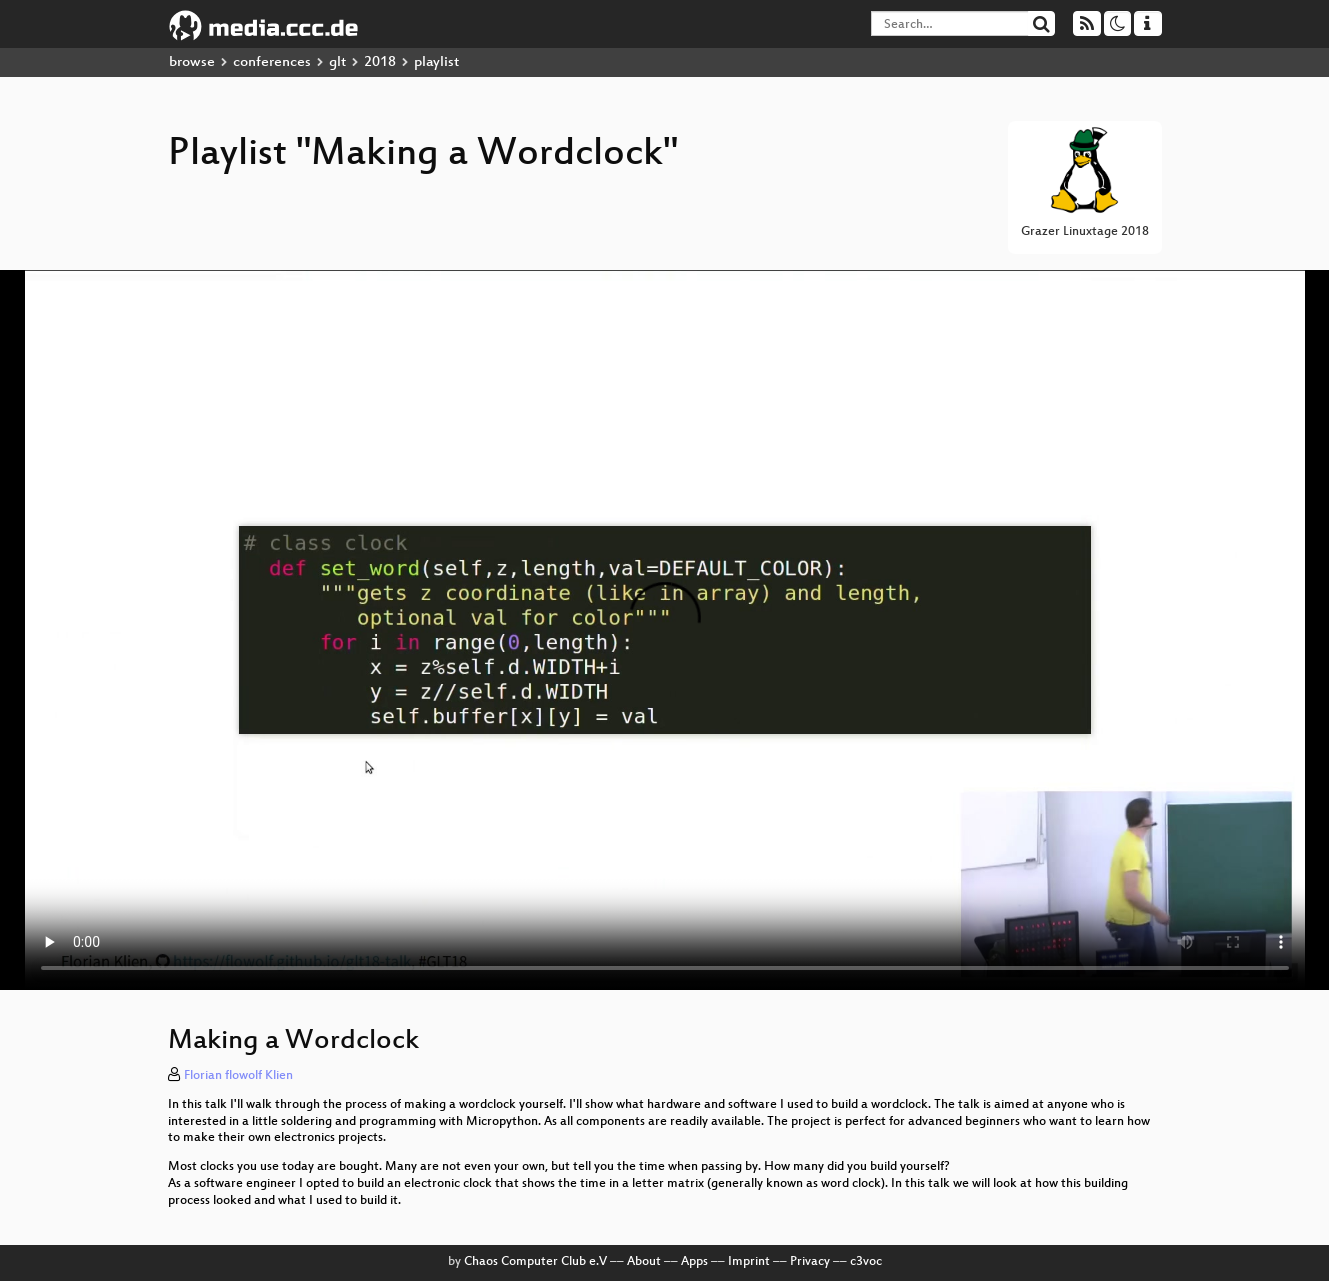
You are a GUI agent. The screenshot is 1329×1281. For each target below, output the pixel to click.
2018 (380, 62)
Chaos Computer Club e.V (535, 1262)
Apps (694, 1262)
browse (192, 62)
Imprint (749, 1262)
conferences (272, 62)
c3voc (866, 1262)
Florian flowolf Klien (238, 1076)
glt (337, 62)
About (644, 1262)
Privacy (810, 1262)
